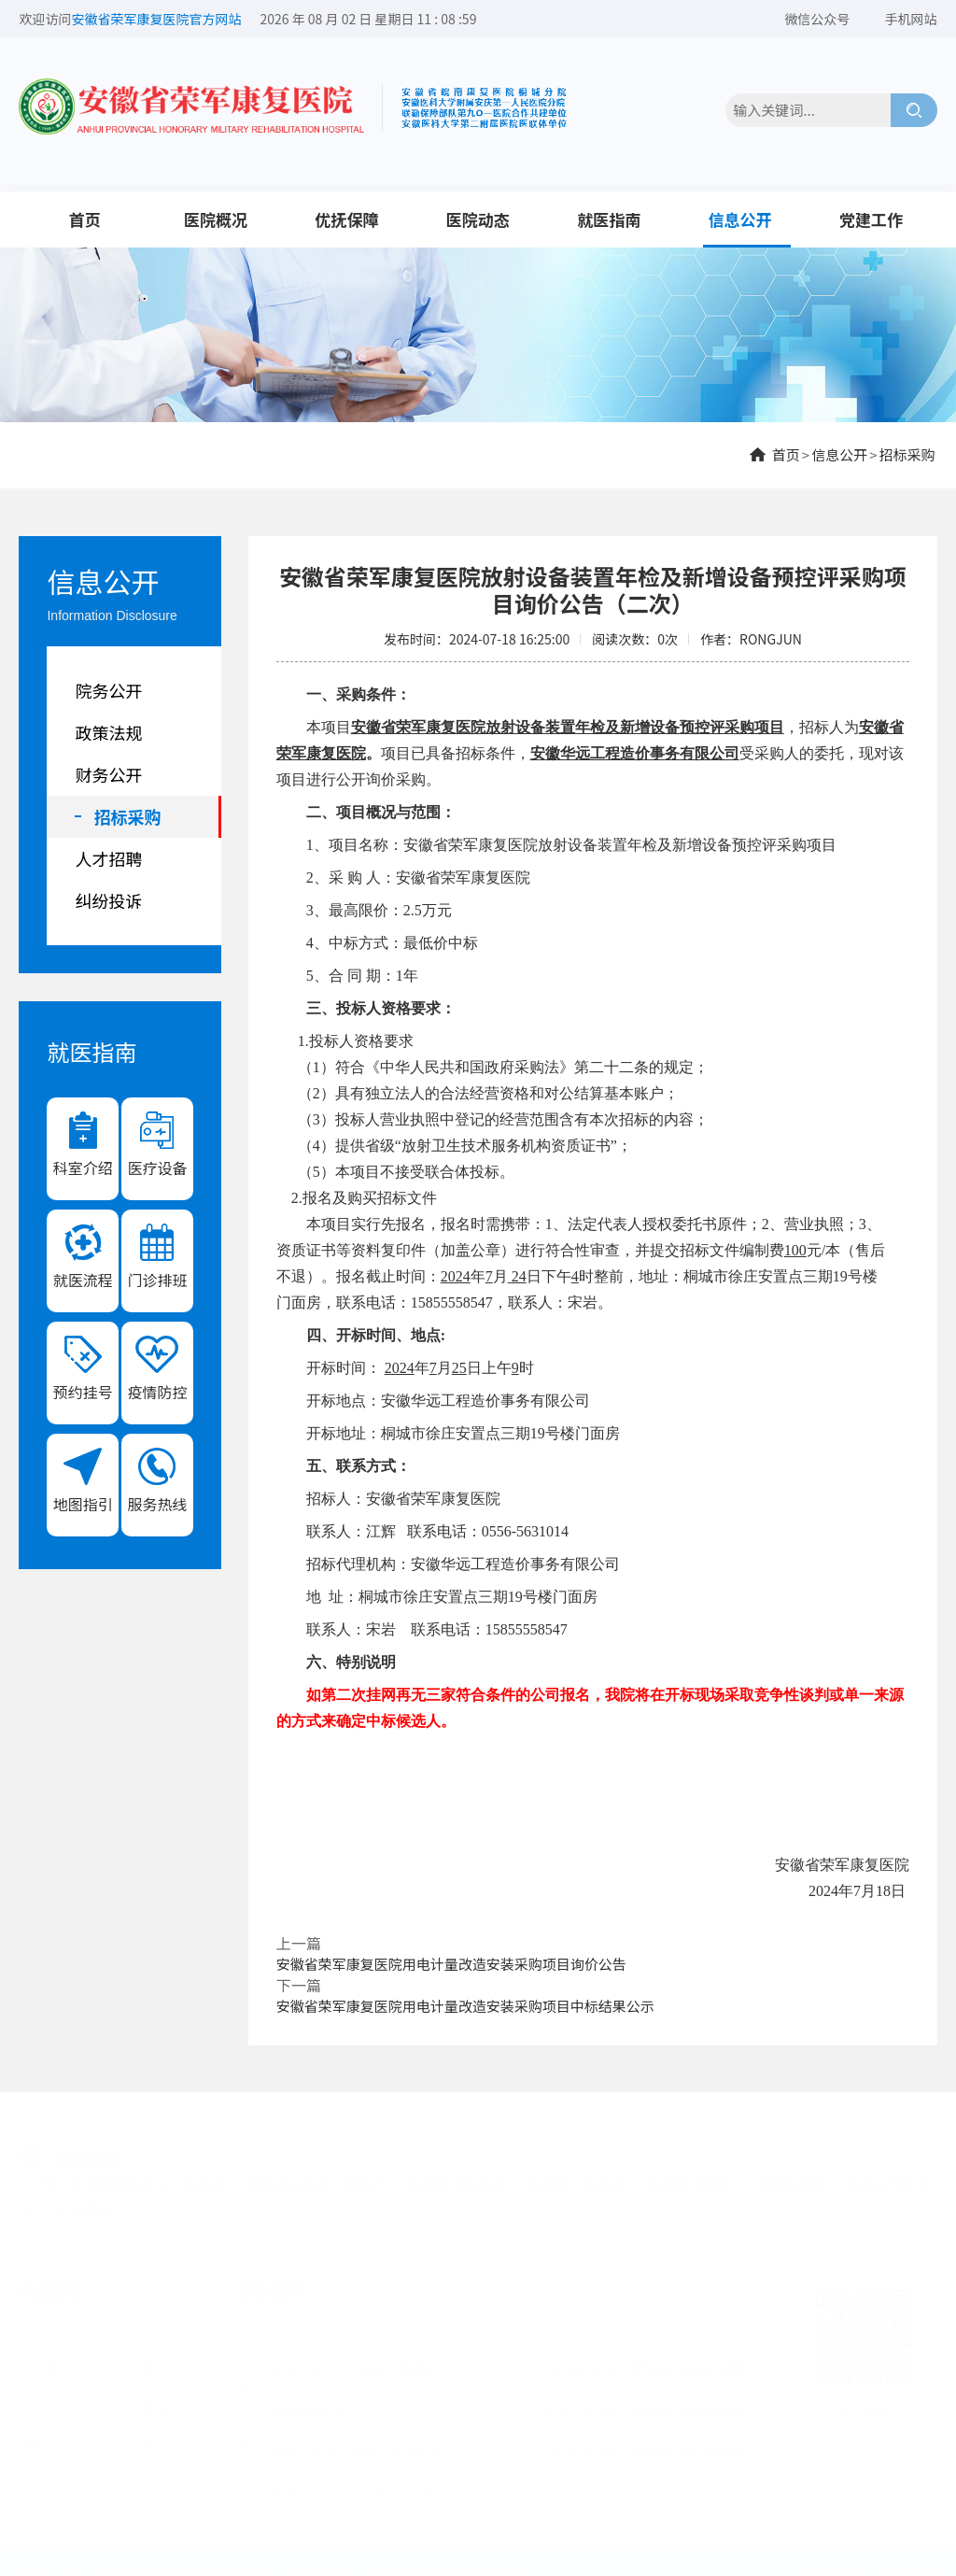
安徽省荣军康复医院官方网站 (156, 18)
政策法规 (108, 732)
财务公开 (108, 774)
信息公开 (740, 219)
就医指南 (608, 219)
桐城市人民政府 (577, 2179)
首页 (85, 219)
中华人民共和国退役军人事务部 (126, 2179)
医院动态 (478, 219)
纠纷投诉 (108, 900)
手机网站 (911, 18)
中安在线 (83, 2205)
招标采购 (907, 454)
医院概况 (215, 219)
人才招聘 (108, 858)
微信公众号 (817, 18)
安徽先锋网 (790, 2179)
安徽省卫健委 (691, 2179)
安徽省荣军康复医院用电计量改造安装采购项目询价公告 (451, 1964)
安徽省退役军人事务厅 (316, 2179)
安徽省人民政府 (458, 2179)
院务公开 (108, 690)
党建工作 (871, 219)
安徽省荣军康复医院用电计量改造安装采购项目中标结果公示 (465, 2006)
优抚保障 (346, 219)
